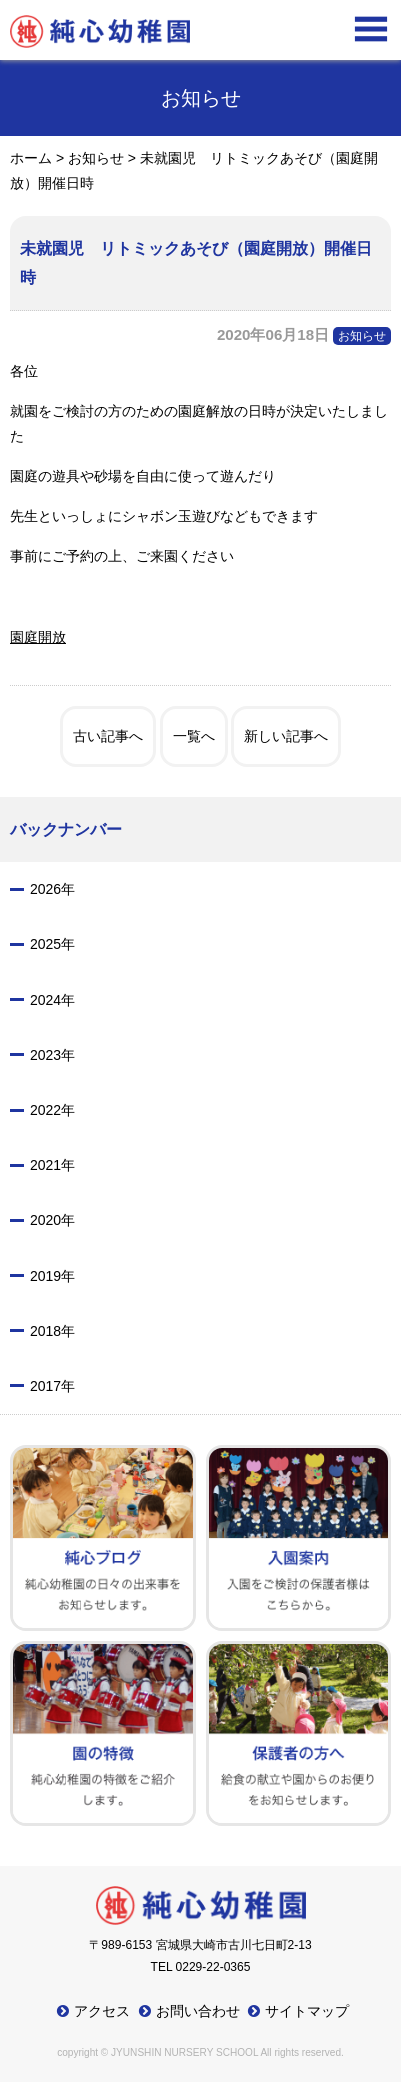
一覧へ (194, 736)
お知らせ (362, 336)
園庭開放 (38, 637)
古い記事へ (108, 736)
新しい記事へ (286, 736)
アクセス (102, 2011)
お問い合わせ (198, 2011)
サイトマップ (307, 2011)
